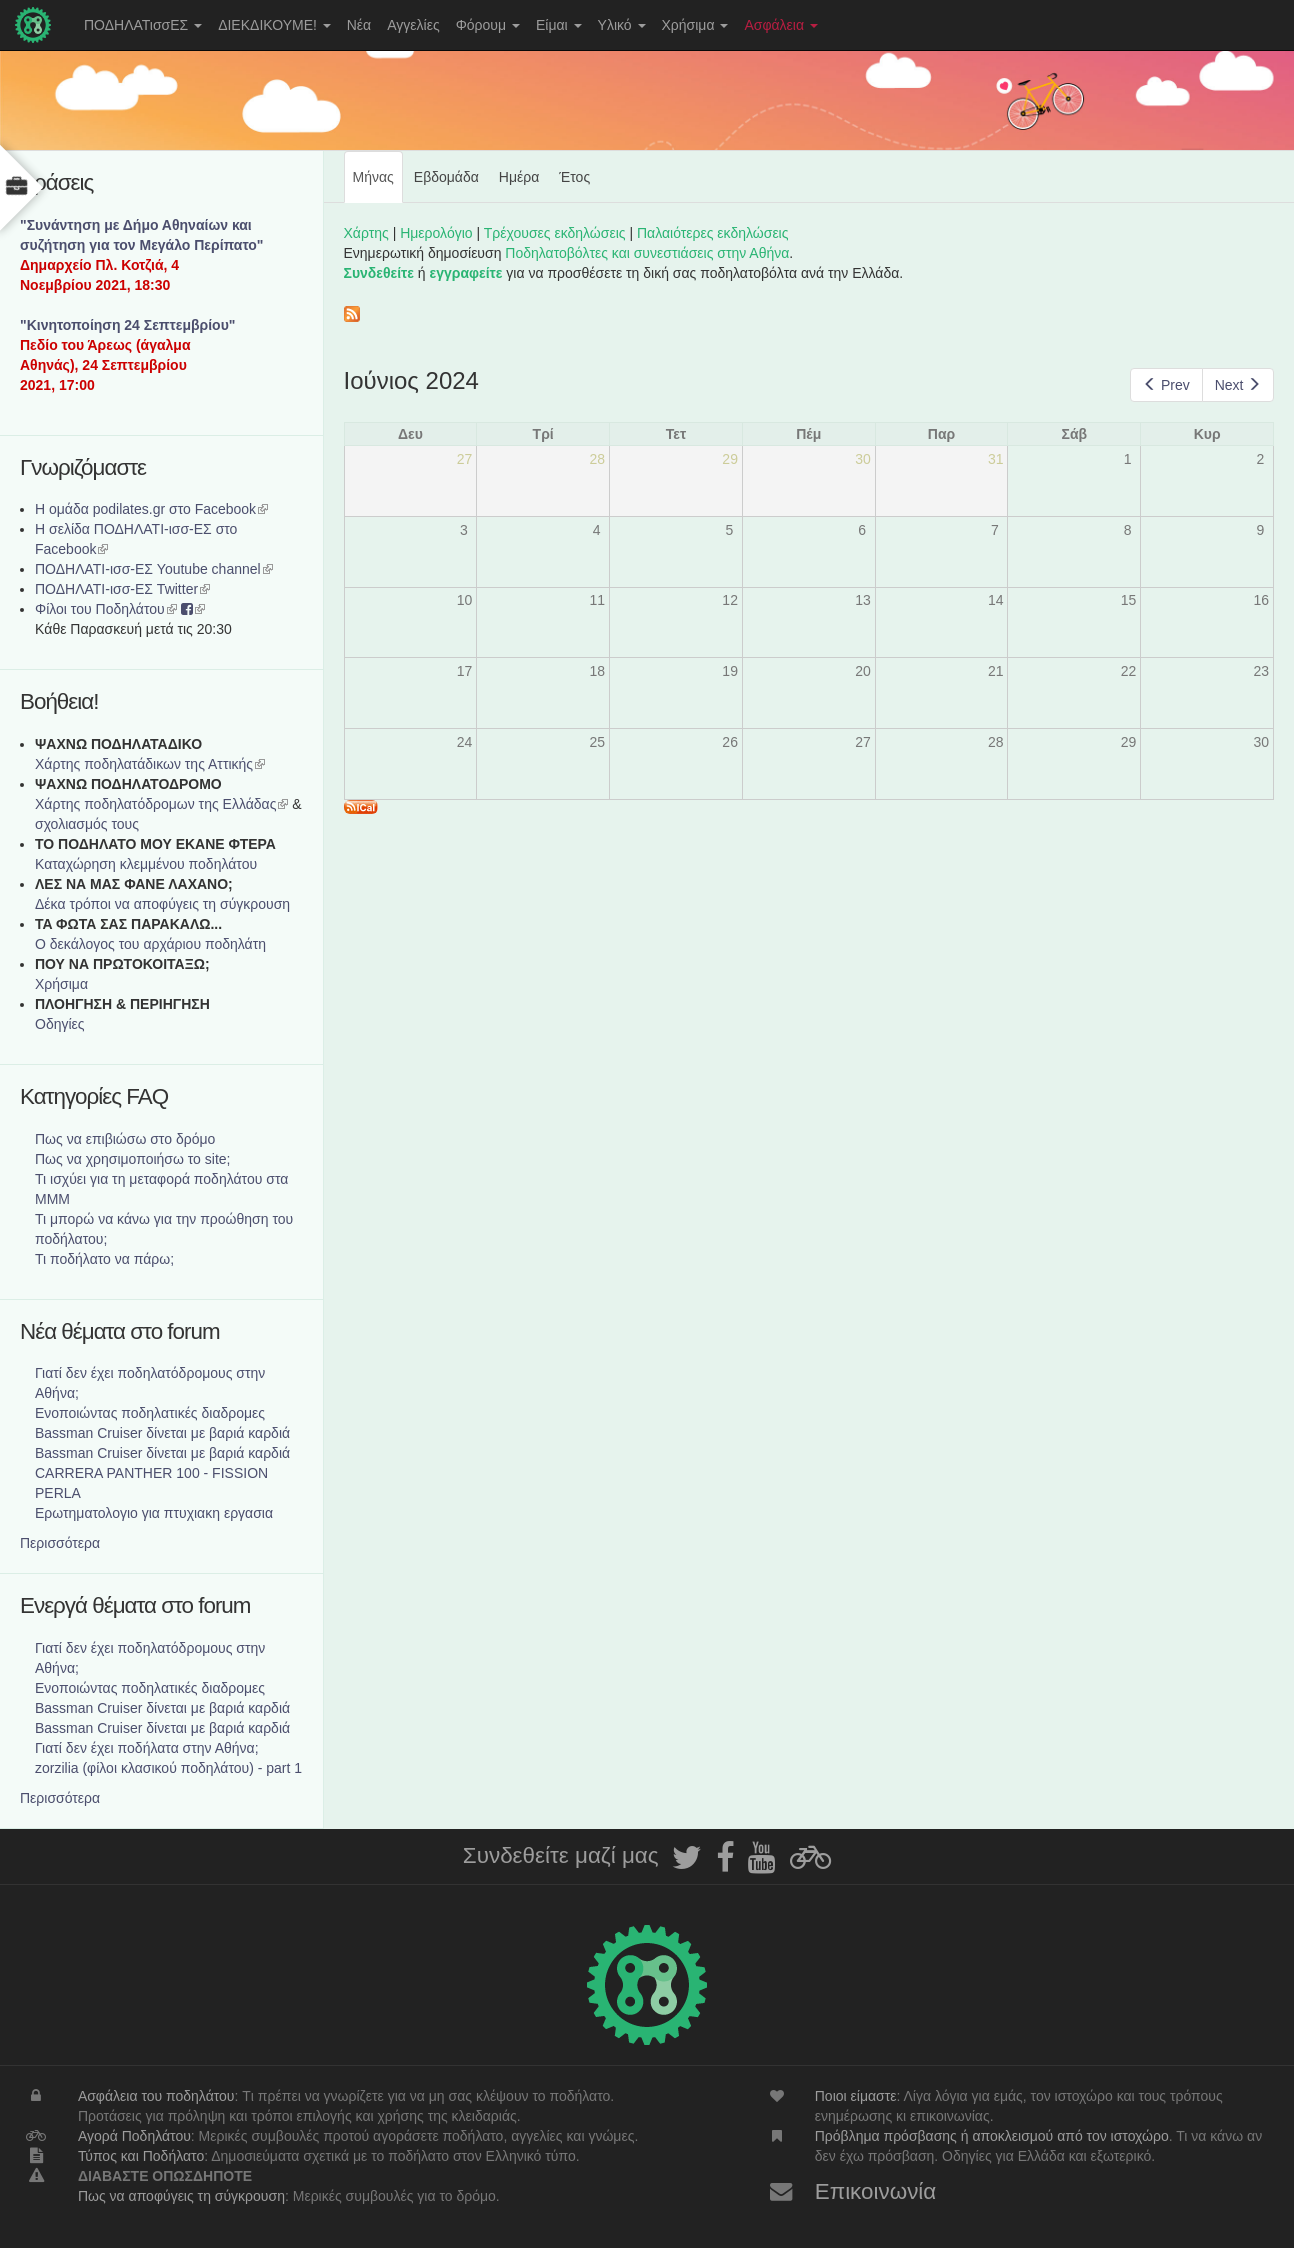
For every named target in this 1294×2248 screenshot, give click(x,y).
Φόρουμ (488, 25)
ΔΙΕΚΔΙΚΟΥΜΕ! (274, 25)
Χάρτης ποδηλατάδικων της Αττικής (150, 764)
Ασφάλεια (781, 25)
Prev (1166, 385)
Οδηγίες (60, 1024)
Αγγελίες (413, 25)
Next (1238, 385)
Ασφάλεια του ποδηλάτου (156, 2096)
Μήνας (378, 185)
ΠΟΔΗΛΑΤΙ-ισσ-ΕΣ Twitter (122, 589)
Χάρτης (366, 233)
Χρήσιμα (695, 25)
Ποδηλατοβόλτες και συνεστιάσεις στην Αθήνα (647, 253)
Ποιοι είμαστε (856, 2096)
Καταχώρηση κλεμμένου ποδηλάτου (146, 864)
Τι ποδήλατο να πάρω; (104, 1259)
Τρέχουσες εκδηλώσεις (555, 233)
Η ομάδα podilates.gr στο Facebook (151, 509)
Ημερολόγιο (436, 233)
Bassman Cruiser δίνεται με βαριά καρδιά (162, 1433)
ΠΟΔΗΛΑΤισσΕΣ (143, 25)
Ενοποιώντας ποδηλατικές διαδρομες (150, 1413)
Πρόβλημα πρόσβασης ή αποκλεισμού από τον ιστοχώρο (992, 2136)
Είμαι (559, 25)
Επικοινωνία (876, 2191)
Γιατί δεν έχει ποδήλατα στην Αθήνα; (147, 1748)
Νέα (359, 25)
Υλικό (622, 25)
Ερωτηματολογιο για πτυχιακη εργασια (154, 1513)
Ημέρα (519, 177)
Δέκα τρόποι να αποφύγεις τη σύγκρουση (162, 904)
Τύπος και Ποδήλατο (141, 2156)
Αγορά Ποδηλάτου (134, 2136)
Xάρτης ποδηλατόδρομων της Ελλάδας (161, 804)
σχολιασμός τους (87, 824)
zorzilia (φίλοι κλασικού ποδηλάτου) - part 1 (168, 1768)
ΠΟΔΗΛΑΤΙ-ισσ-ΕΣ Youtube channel (154, 569)
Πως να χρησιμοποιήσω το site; (132, 1159)
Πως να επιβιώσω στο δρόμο (125, 1139)
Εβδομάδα (446, 177)
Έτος (574, 177)
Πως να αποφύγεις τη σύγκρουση (181, 2196)
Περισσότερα (60, 1543)
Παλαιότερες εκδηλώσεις (713, 233)
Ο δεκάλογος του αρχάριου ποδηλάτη (150, 944)
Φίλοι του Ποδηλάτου (106, 609)
